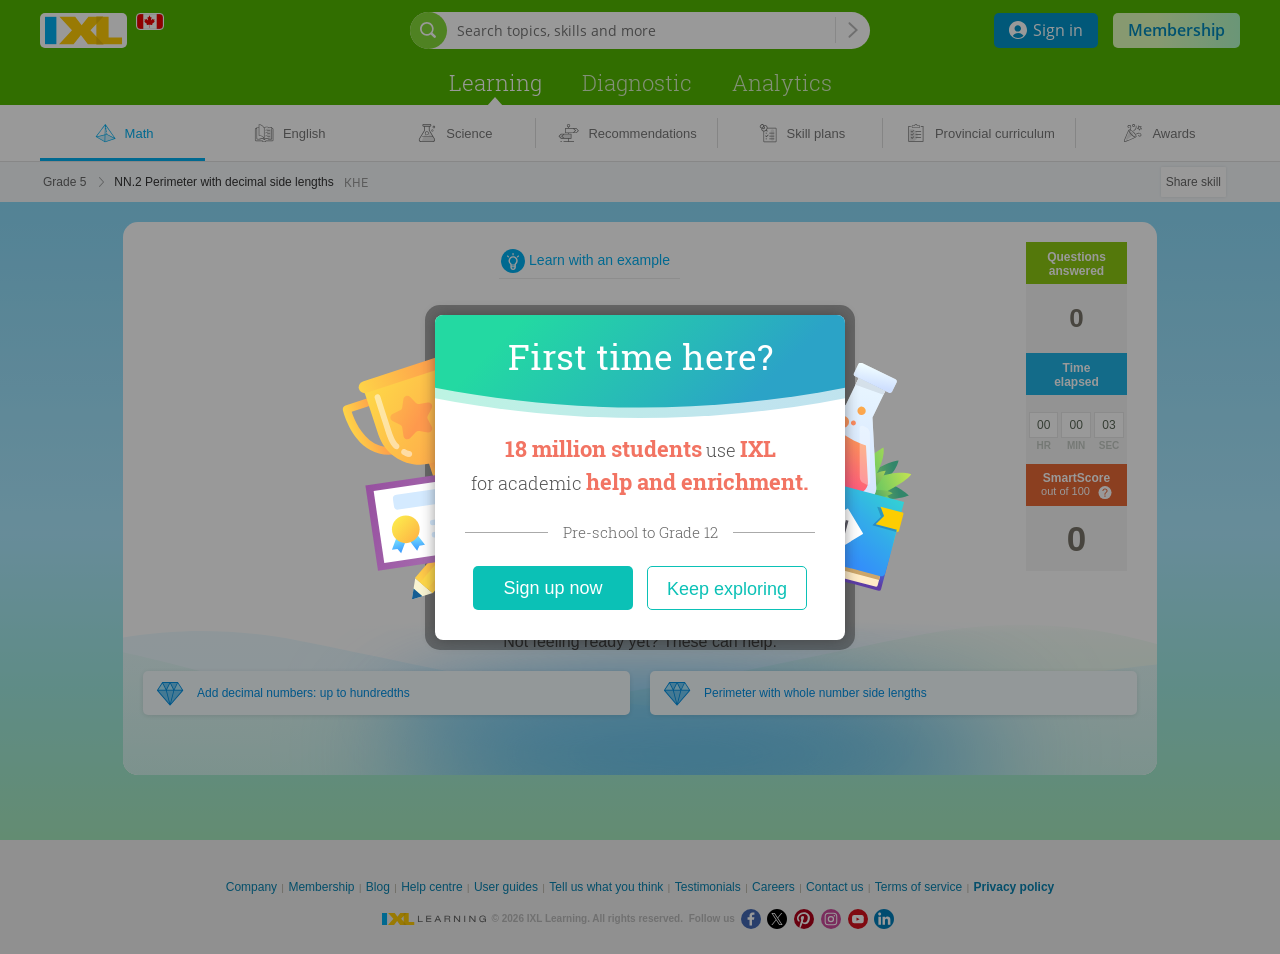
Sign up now (552, 588)
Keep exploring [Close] (727, 589)
